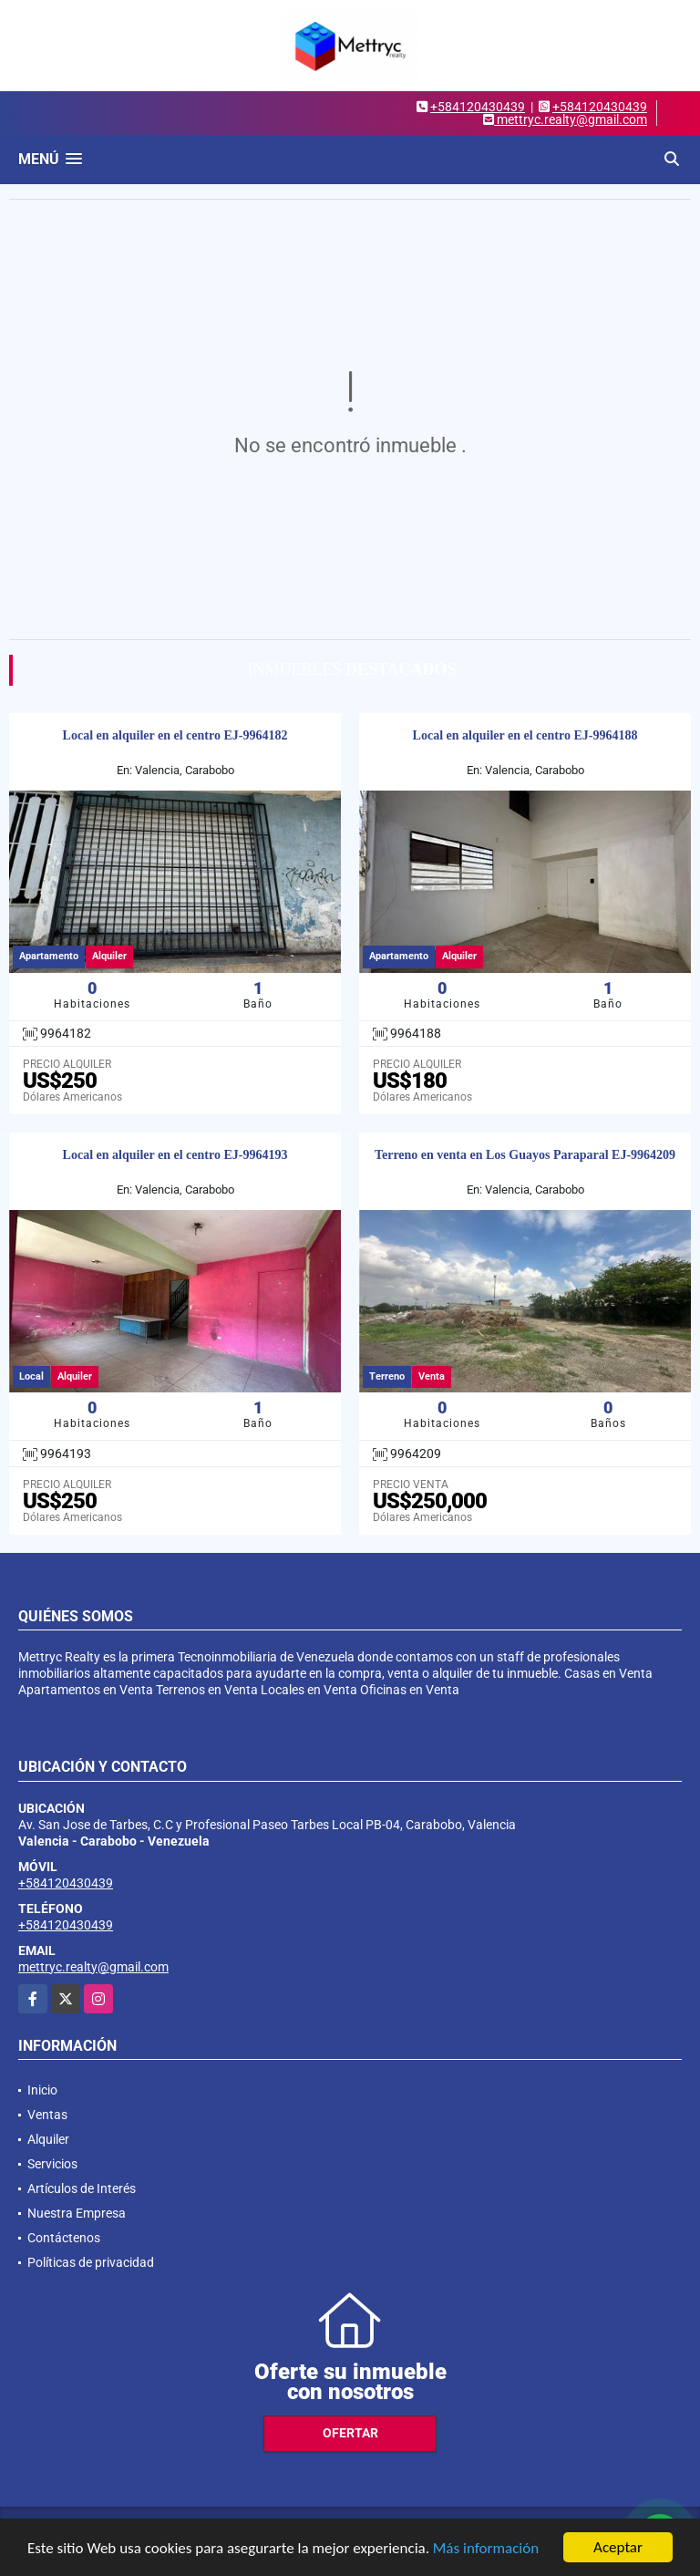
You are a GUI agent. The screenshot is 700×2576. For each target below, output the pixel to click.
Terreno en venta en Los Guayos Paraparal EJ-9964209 (525, 1155)
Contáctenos (63, 2237)
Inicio (42, 2090)
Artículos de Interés (81, 2188)
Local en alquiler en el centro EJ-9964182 (175, 735)
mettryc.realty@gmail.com (93, 1967)
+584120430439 (477, 106)
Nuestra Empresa (76, 2213)
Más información (486, 2550)
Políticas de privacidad (90, 2262)
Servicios (52, 2164)
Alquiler (48, 2139)
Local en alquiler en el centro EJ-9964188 (525, 735)
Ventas (47, 2114)
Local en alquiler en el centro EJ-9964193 (175, 1155)
